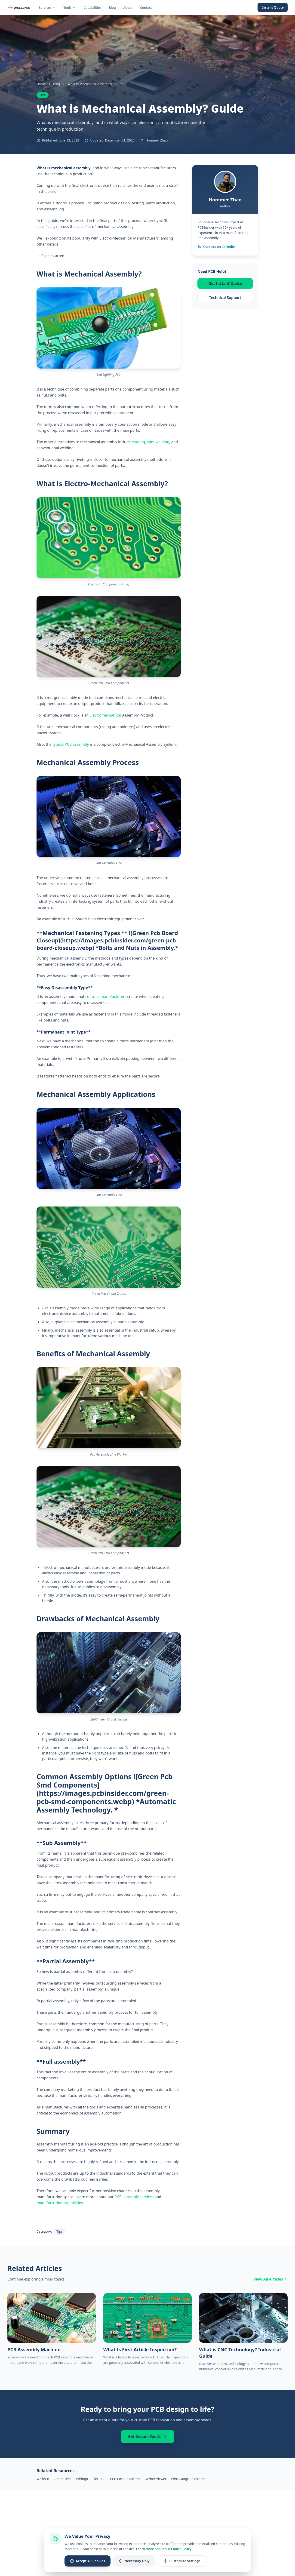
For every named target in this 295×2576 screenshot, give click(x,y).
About (128, 7)
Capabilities (92, 7)
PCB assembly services (134, 2196)
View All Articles (270, 2279)
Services (47, 7)
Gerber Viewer (155, 2479)
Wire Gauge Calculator (188, 2479)
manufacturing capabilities (60, 2202)
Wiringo (82, 2479)
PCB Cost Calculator (125, 2479)
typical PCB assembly (70, 744)
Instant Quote (272, 7)
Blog (112, 7)
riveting (138, 441)
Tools (70, 7)
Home (41, 84)
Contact (146, 7)
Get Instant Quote (225, 283)
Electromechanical (105, 715)
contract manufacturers (105, 996)
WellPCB (43, 2479)
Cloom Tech (62, 2479)
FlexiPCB (98, 2479)
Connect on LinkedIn (216, 246)
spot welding (158, 441)
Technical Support (225, 297)
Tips (59, 2231)
